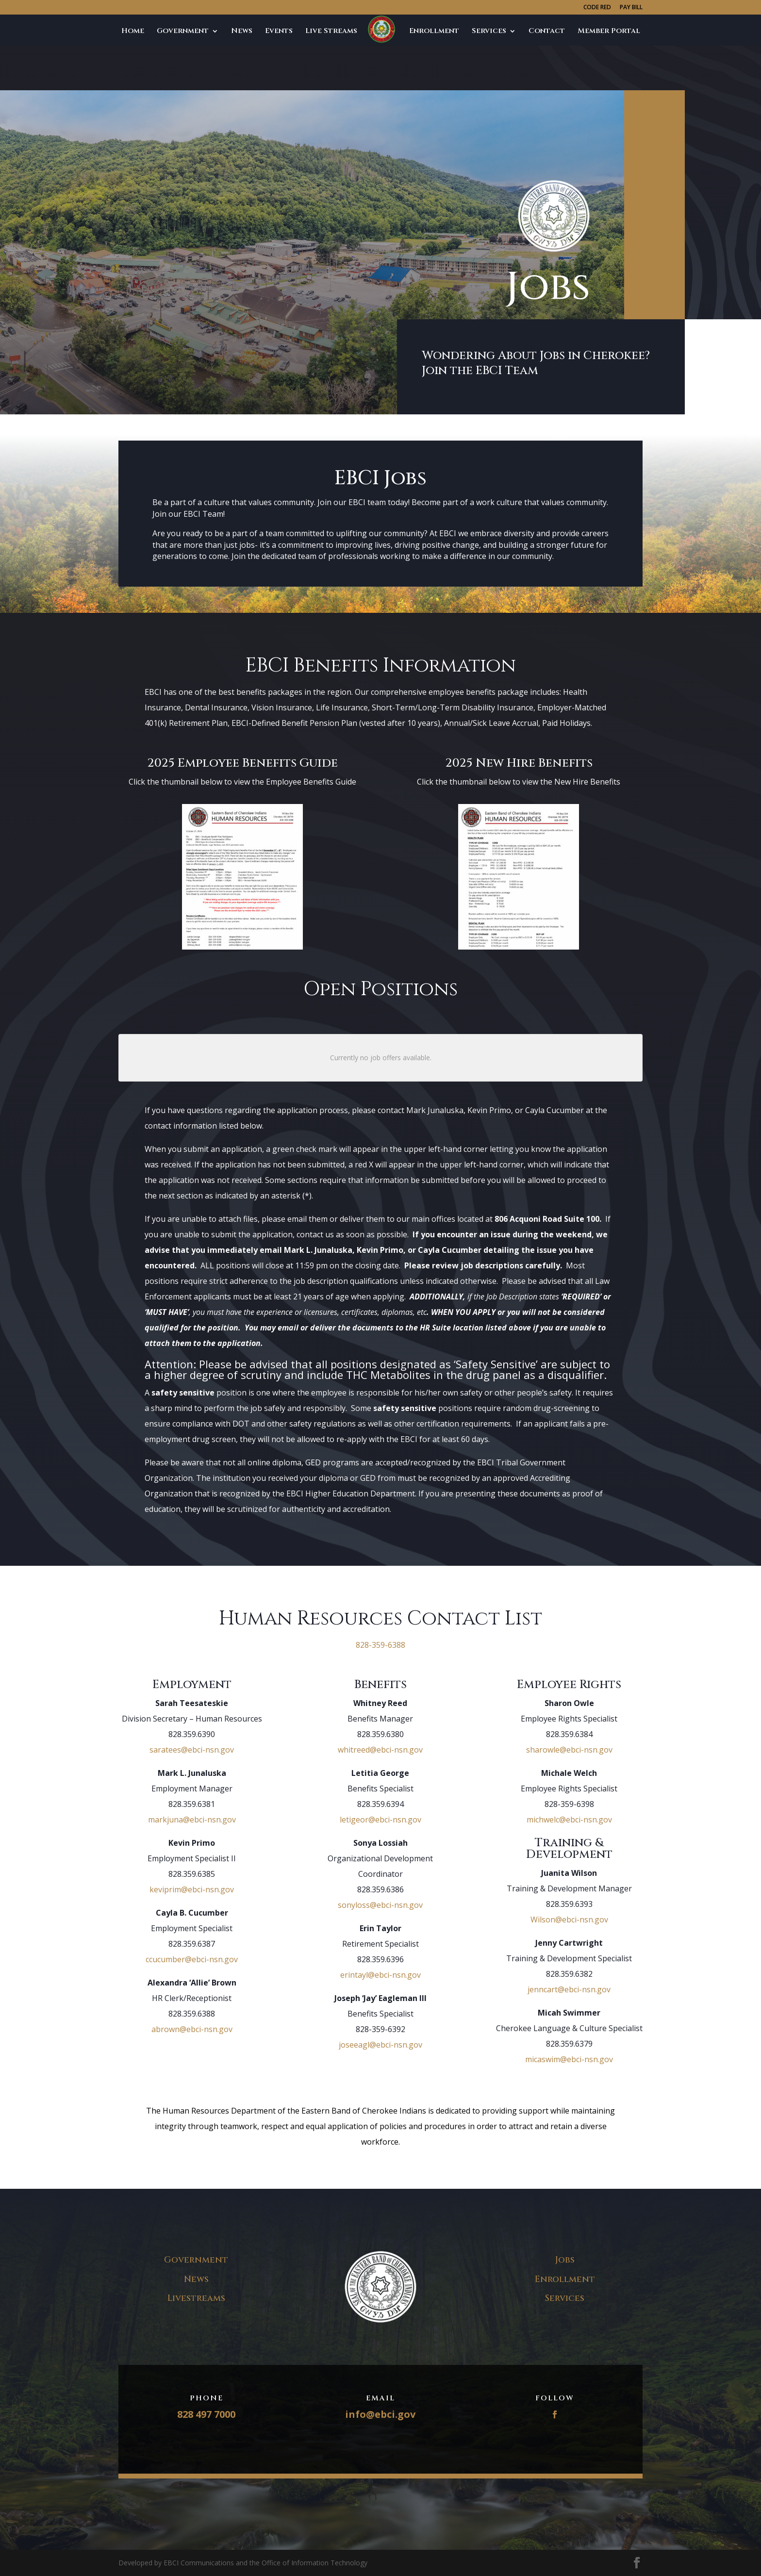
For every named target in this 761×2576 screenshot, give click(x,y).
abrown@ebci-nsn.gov (191, 2029)
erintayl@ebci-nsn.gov (380, 1974)
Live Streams (331, 32)
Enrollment (434, 32)
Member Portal (609, 32)
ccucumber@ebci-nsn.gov (192, 1959)
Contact (547, 32)
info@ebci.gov (380, 2414)
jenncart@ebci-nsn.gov (569, 1989)
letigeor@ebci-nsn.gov (380, 1819)
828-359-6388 (380, 1645)
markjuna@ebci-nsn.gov (192, 1819)
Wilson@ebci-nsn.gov (569, 1919)
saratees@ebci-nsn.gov (191, 1749)
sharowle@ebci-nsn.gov (569, 1749)
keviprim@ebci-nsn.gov (191, 1889)
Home (132, 32)
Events (279, 32)
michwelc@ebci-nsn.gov (569, 1819)
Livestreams (196, 2298)
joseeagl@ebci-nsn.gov (380, 2044)
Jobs (378, 32)
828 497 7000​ (206, 2414)
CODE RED (597, 7)
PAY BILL (631, 7)
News (241, 32)
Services (489, 32)
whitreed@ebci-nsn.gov (380, 1749)
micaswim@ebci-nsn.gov (569, 2059)
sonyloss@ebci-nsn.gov (380, 1905)
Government (183, 32)
